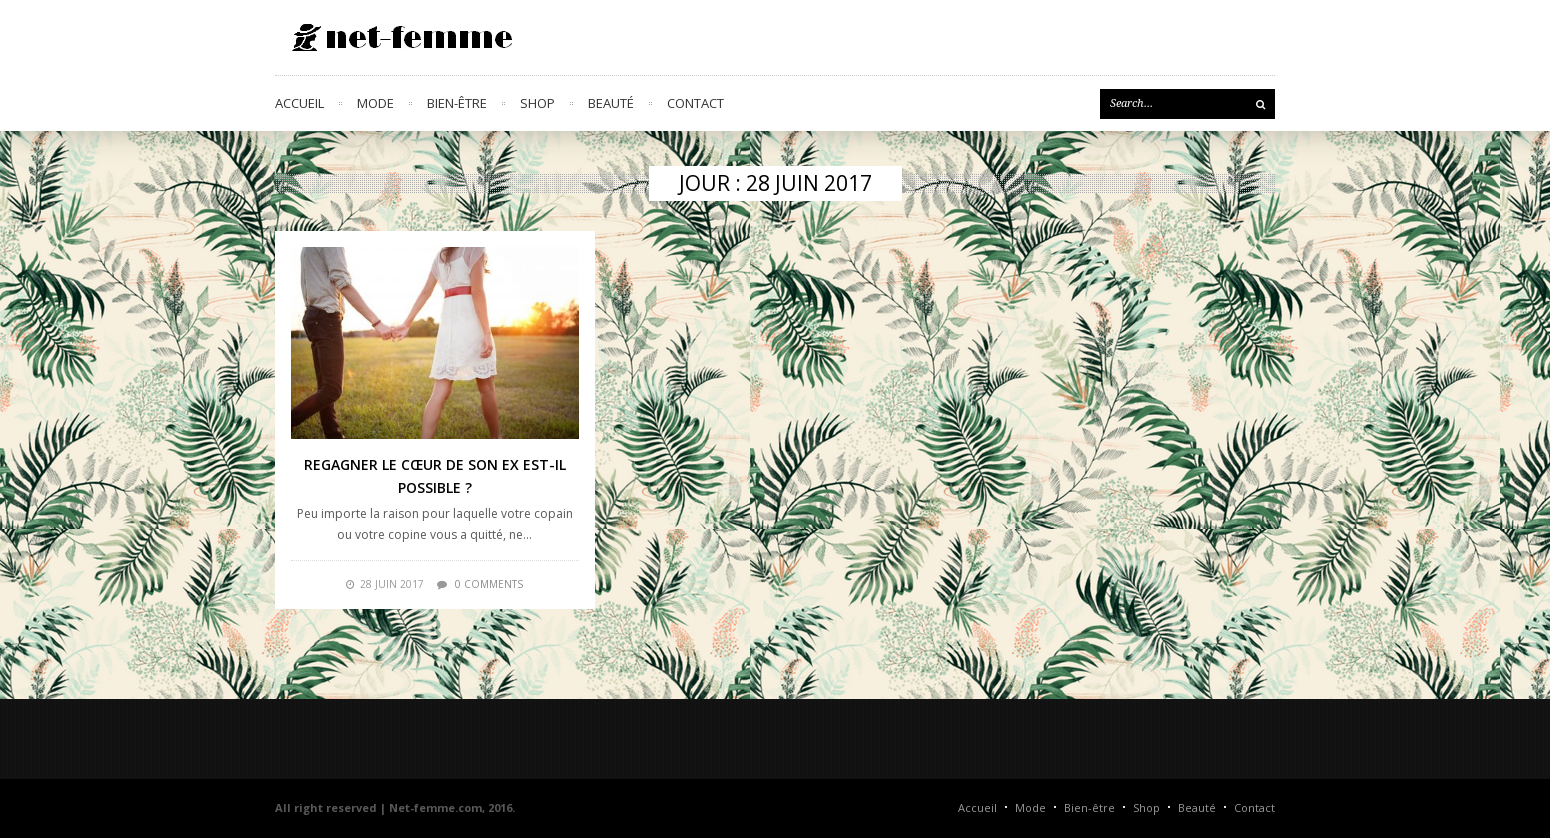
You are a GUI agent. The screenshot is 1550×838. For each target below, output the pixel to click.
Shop (537, 103)
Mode (375, 103)
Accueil (299, 103)
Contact (695, 103)
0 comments (489, 584)
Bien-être (457, 103)
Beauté (611, 103)
